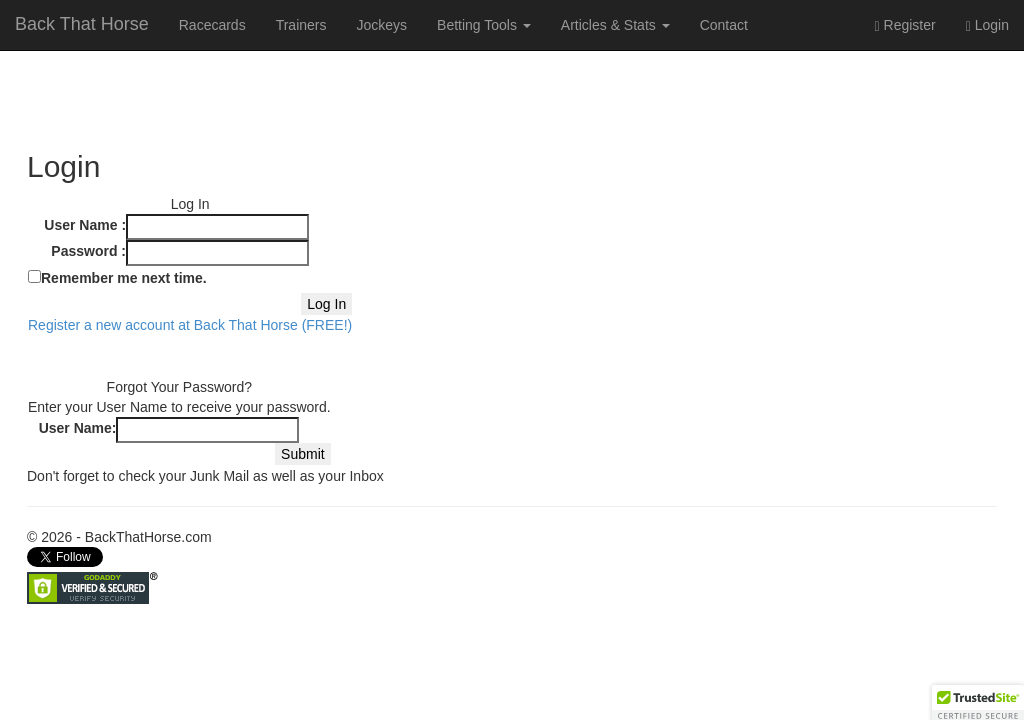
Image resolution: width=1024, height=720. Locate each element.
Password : (88, 251)
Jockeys (381, 25)
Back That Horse (82, 24)
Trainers (301, 25)
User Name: (78, 428)
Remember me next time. (124, 278)
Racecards (212, 25)
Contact (724, 25)
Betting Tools (484, 25)
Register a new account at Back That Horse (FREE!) (190, 325)
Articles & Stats (615, 25)
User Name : (85, 225)
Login (987, 25)
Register (905, 25)
